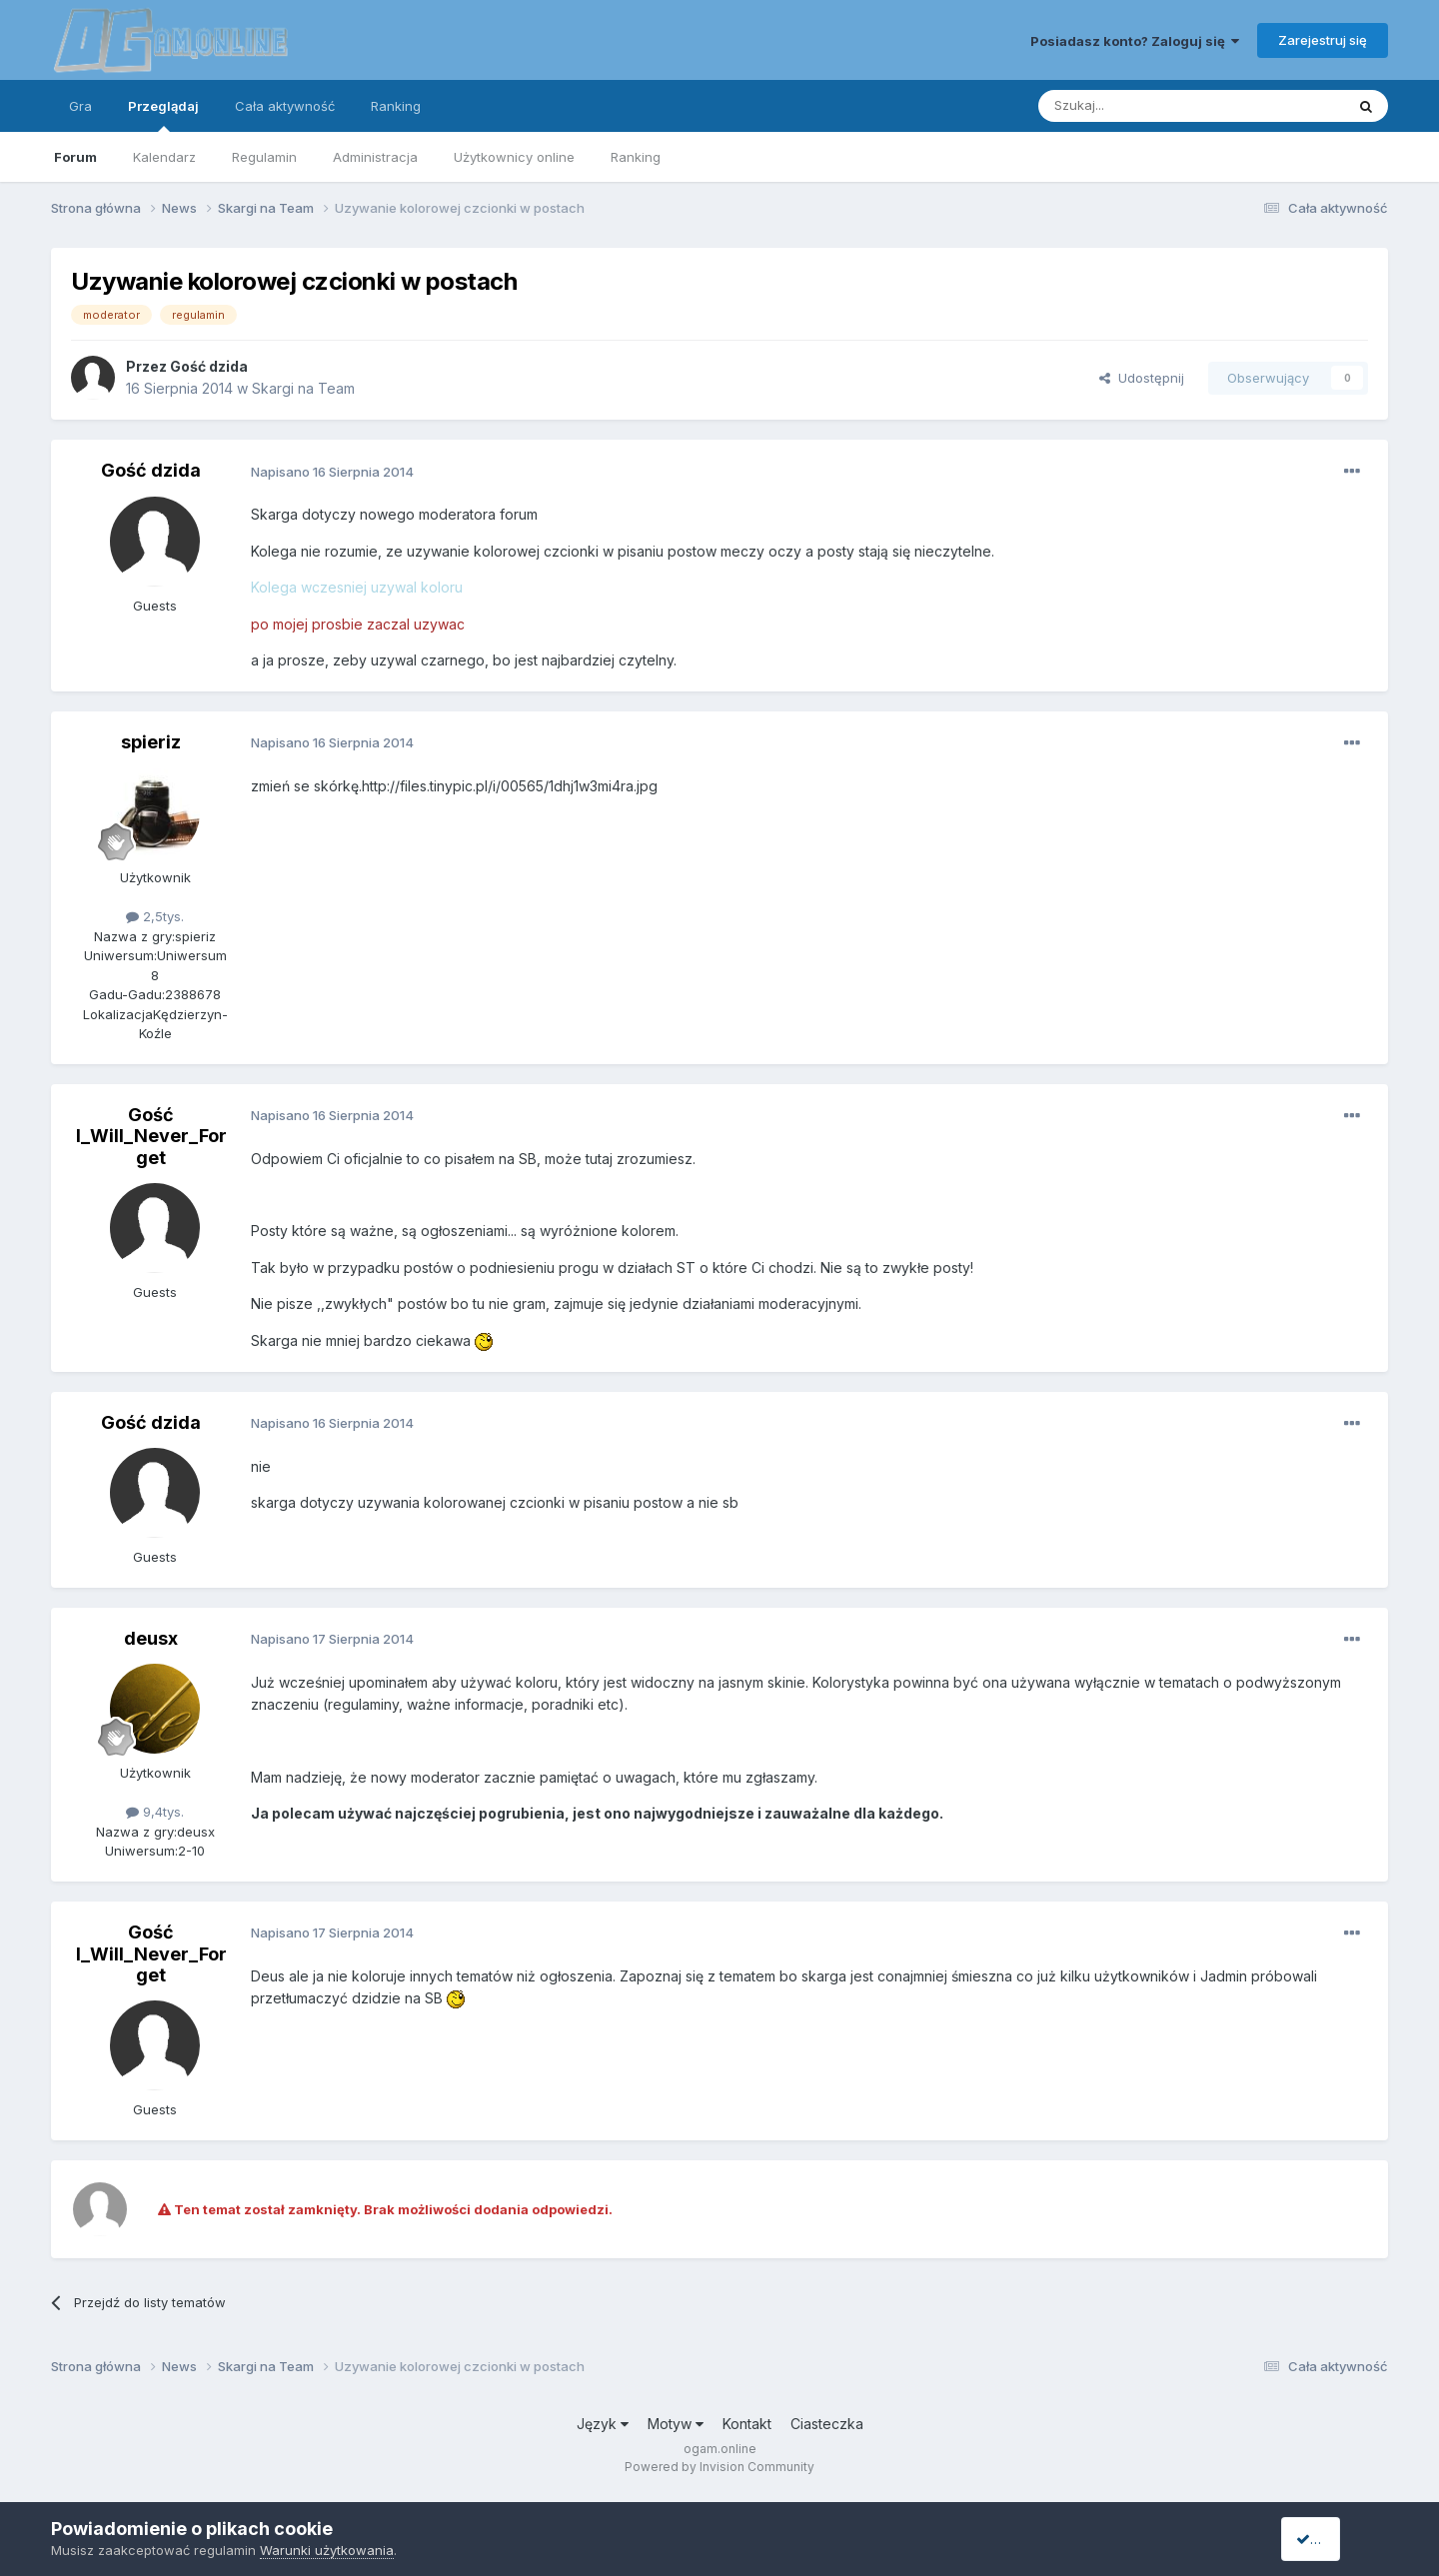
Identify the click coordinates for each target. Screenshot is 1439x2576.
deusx (151, 1638)
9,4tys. (155, 1812)
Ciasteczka (826, 2423)
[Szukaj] (1141, 106)
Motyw (676, 2423)
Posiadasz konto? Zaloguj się (1134, 41)
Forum (75, 157)
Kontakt (746, 2423)
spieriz (151, 741)
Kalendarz (164, 157)
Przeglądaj (163, 115)
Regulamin (264, 157)
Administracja (375, 157)
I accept (1329, 2538)
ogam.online (720, 2448)
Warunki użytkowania (327, 2550)
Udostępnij (1141, 378)
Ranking (636, 157)
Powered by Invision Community (719, 2466)
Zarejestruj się (1322, 40)
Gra (80, 106)
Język (603, 2423)
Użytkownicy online (514, 157)
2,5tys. (155, 916)
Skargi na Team (303, 388)
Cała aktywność (285, 106)
